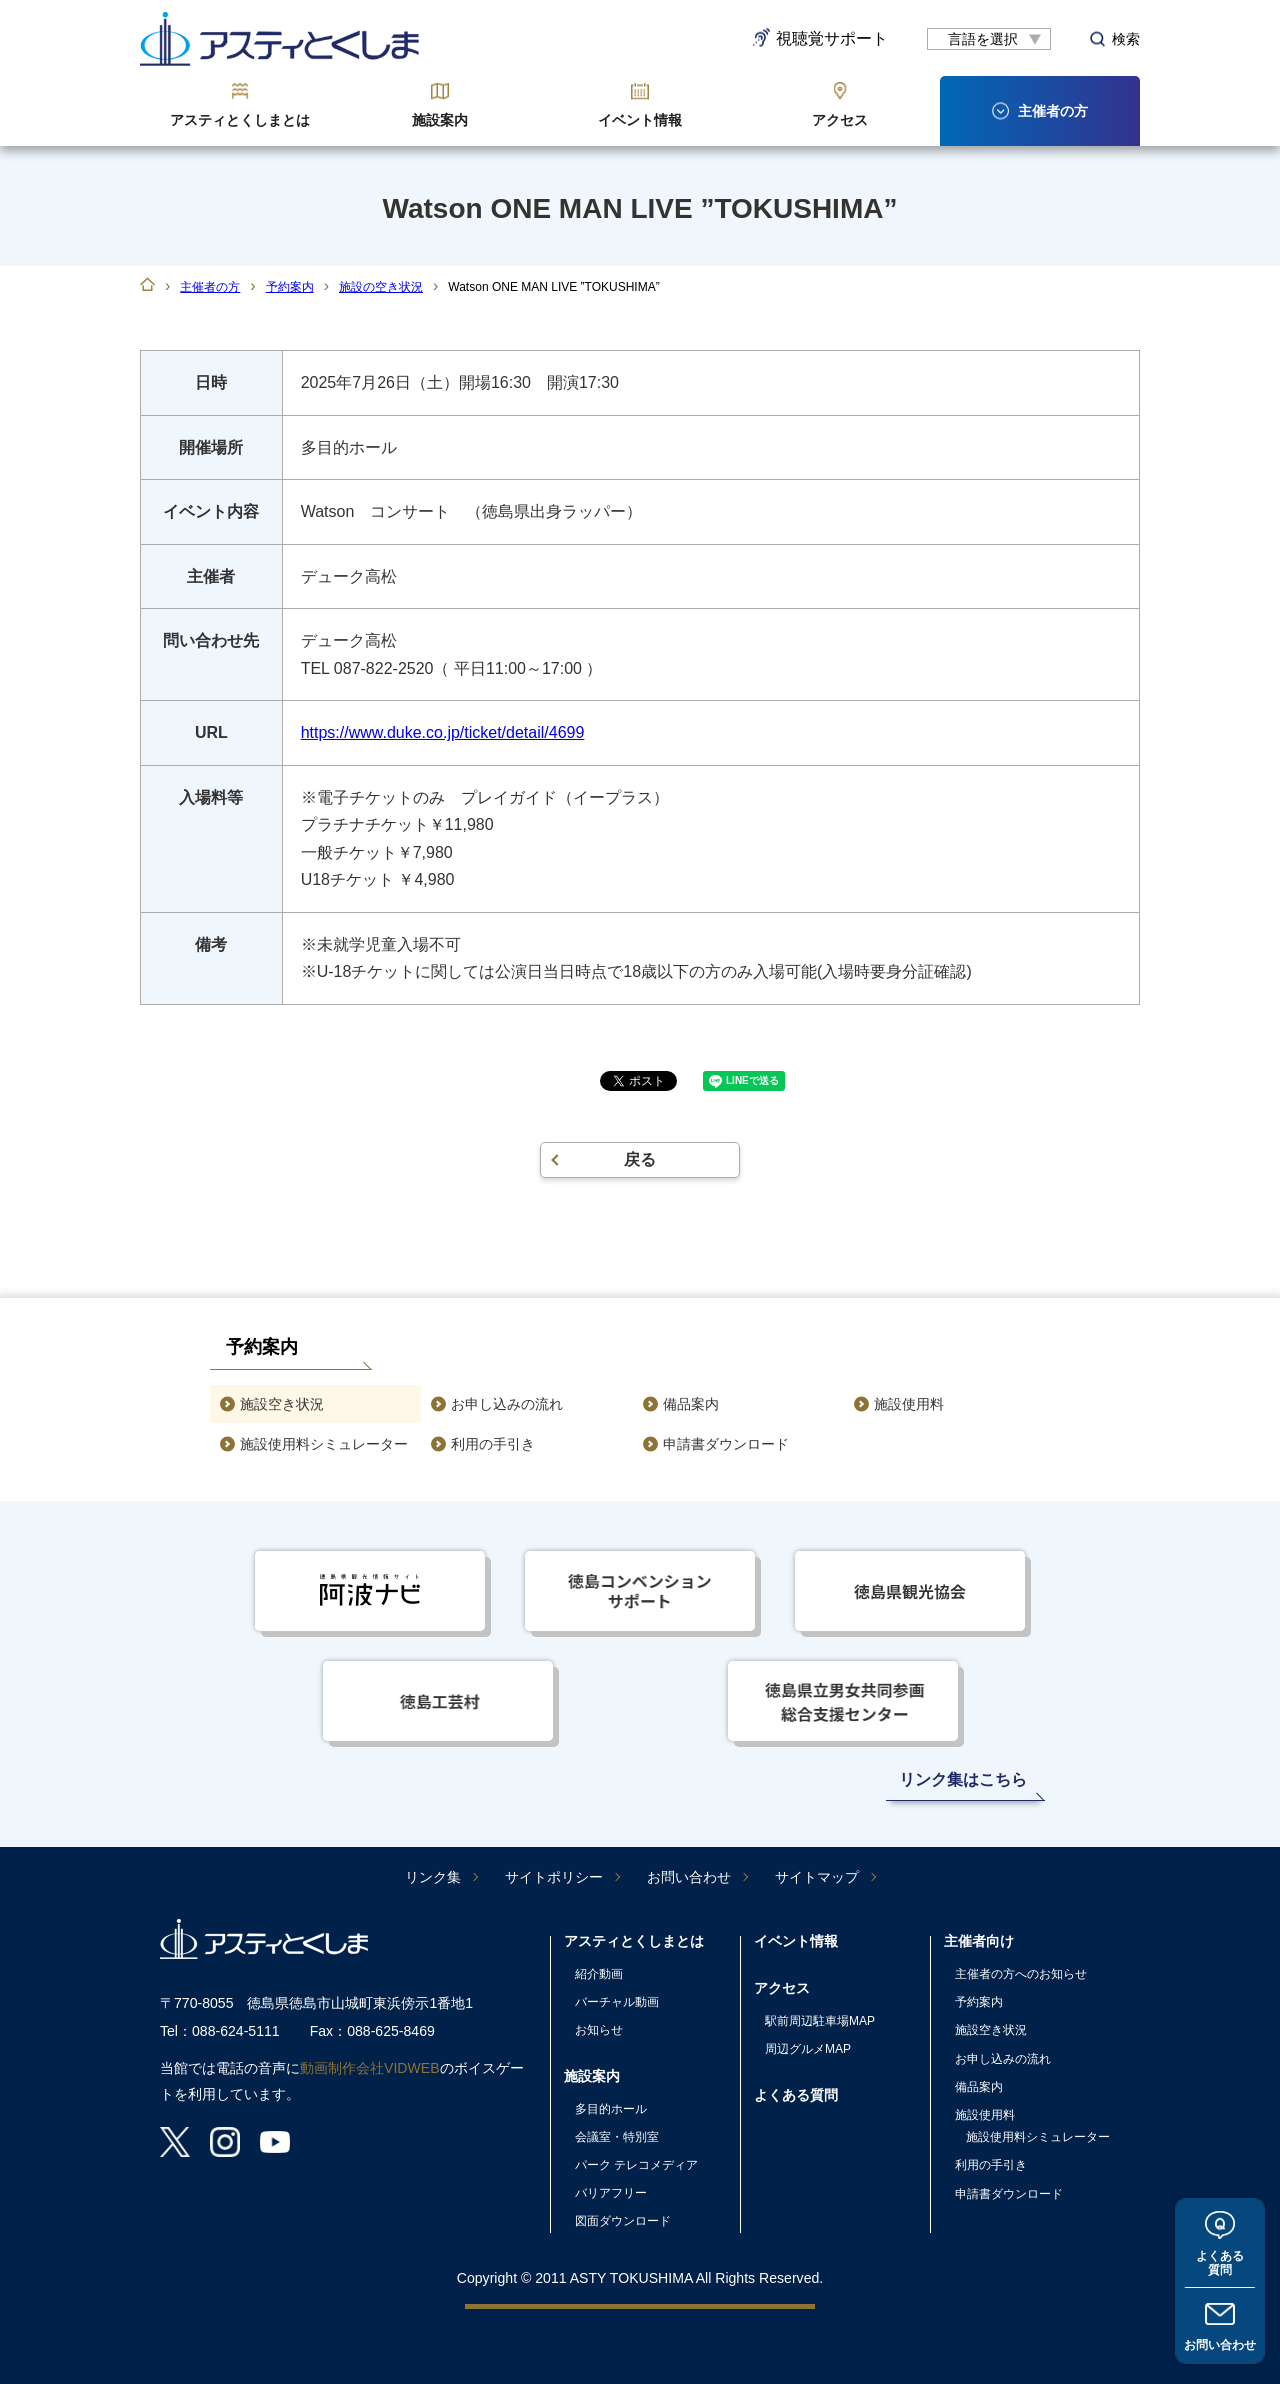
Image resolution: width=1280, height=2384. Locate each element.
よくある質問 (1220, 2262)
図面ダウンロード (623, 2221)
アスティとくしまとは (240, 120)
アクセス (840, 120)
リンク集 (433, 1877)
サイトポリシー (554, 1877)
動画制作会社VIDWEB (370, 2068)
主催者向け (979, 1941)
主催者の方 (210, 287)
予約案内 (290, 287)
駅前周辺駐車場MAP (820, 2021)
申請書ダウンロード (726, 1444)
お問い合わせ (1220, 2345)
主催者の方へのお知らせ (1021, 1974)
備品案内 (691, 1404)
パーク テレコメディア (636, 2165)
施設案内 (440, 120)
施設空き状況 (282, 1404)
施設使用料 (909, 1404)
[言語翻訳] (989, 39)
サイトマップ (817, 1877)
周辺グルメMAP (808, 2049)
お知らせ (599, 2030)
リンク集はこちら (963, 1779)
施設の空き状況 (381, 287)
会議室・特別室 (617, 2137)
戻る (640, 1159)
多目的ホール (611, 2109)
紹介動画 (599, 1974)
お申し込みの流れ (507, 1404)
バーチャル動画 (617, 2002)
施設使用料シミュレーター (324, 1444)
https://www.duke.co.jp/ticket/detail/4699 (443, 732)
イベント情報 (640, 120)
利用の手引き (493, 1444)
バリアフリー (611, 2193)
